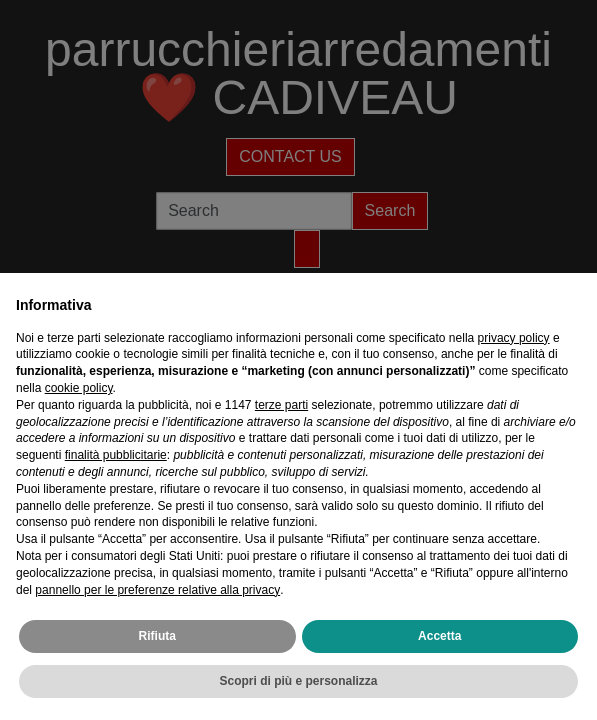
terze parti (281, 405)
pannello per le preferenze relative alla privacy (157, 590)
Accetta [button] (439, 636)
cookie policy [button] (79, 388)
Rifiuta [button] (157, 636)
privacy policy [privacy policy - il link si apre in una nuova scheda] (514, 338)
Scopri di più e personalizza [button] (298, 681)
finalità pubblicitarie (116, 455)
